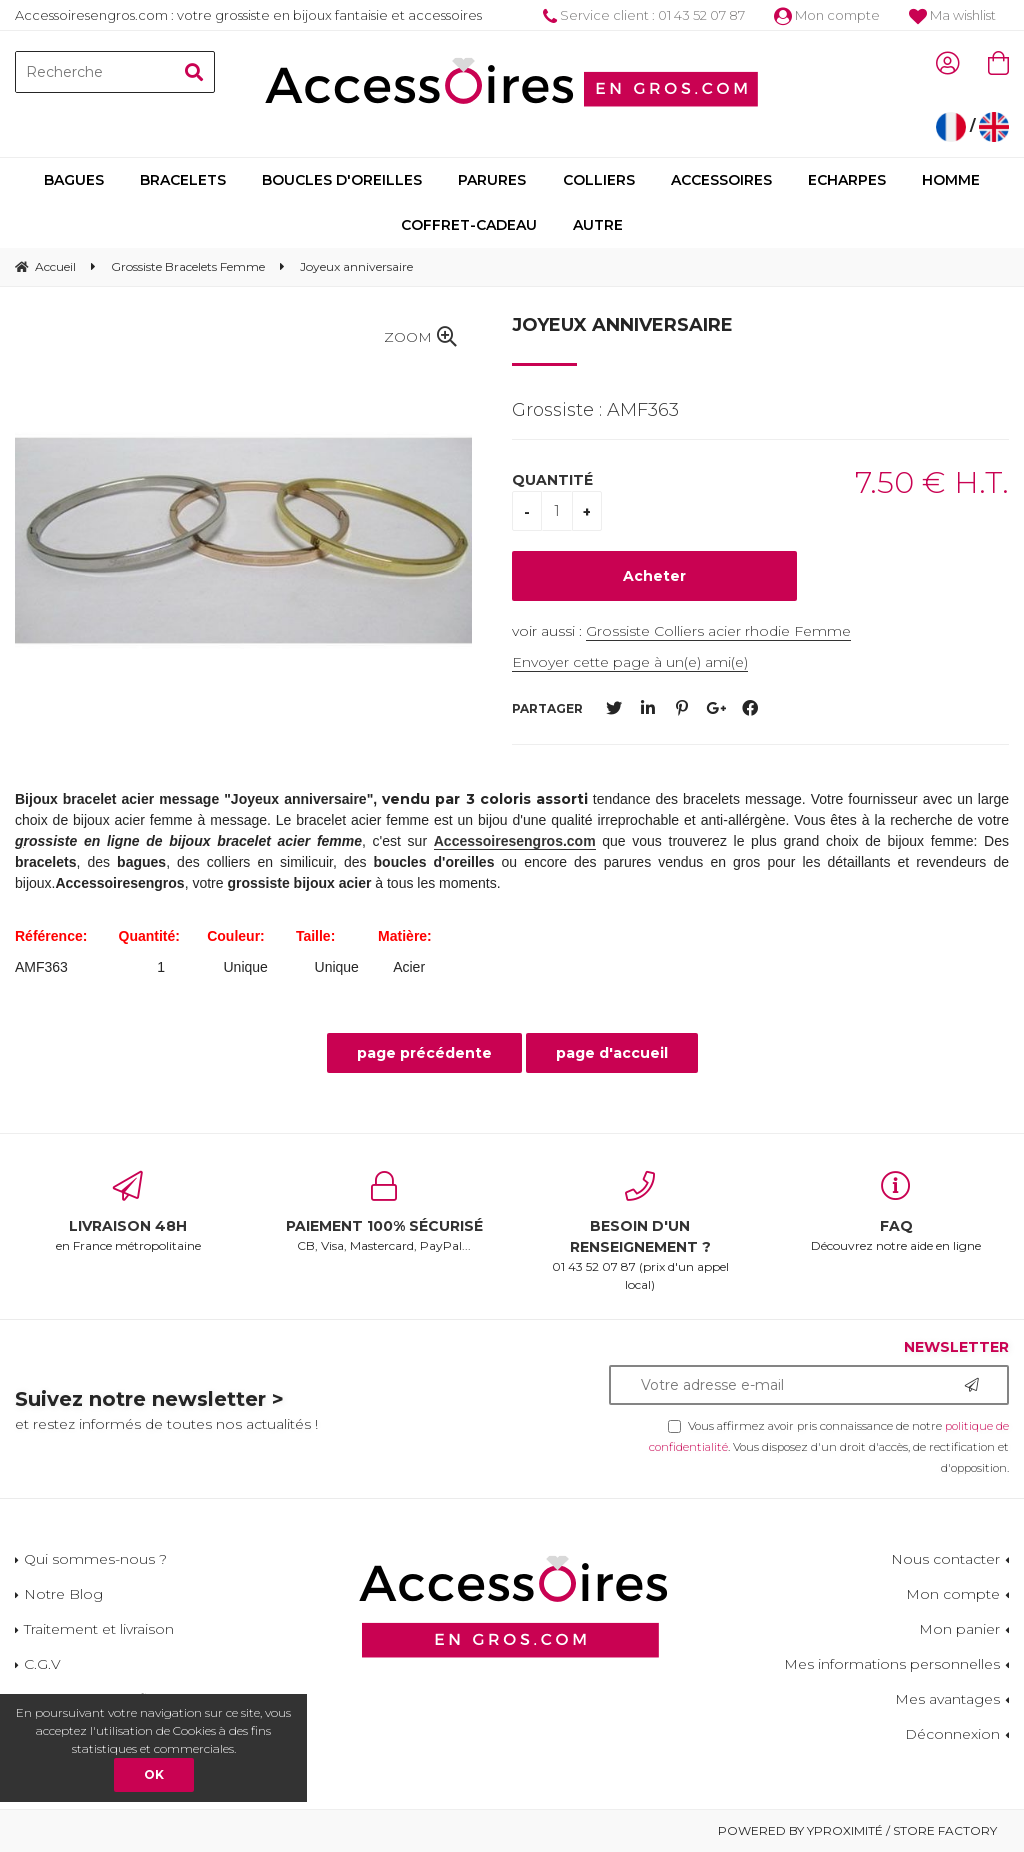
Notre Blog (63, 1594)
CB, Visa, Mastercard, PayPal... (384, 1212)
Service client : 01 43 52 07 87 (644, 15)
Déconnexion (952, 1734)
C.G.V (42, 1664)
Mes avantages (947, 1699)
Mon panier (959, 1629)
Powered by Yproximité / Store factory (857, 1830)
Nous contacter (945, 1559)
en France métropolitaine (128, 1212)
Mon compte (827, 15)
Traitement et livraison (99, 1629)
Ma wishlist (952, 15)
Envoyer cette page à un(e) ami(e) (630, 662)
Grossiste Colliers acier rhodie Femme (718, 631)
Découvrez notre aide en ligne (896, 1212)
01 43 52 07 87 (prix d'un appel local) (640, 1231)
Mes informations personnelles (892, 1664)
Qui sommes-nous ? (95, 1559)
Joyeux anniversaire (622, 325)
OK (154, 1774)
